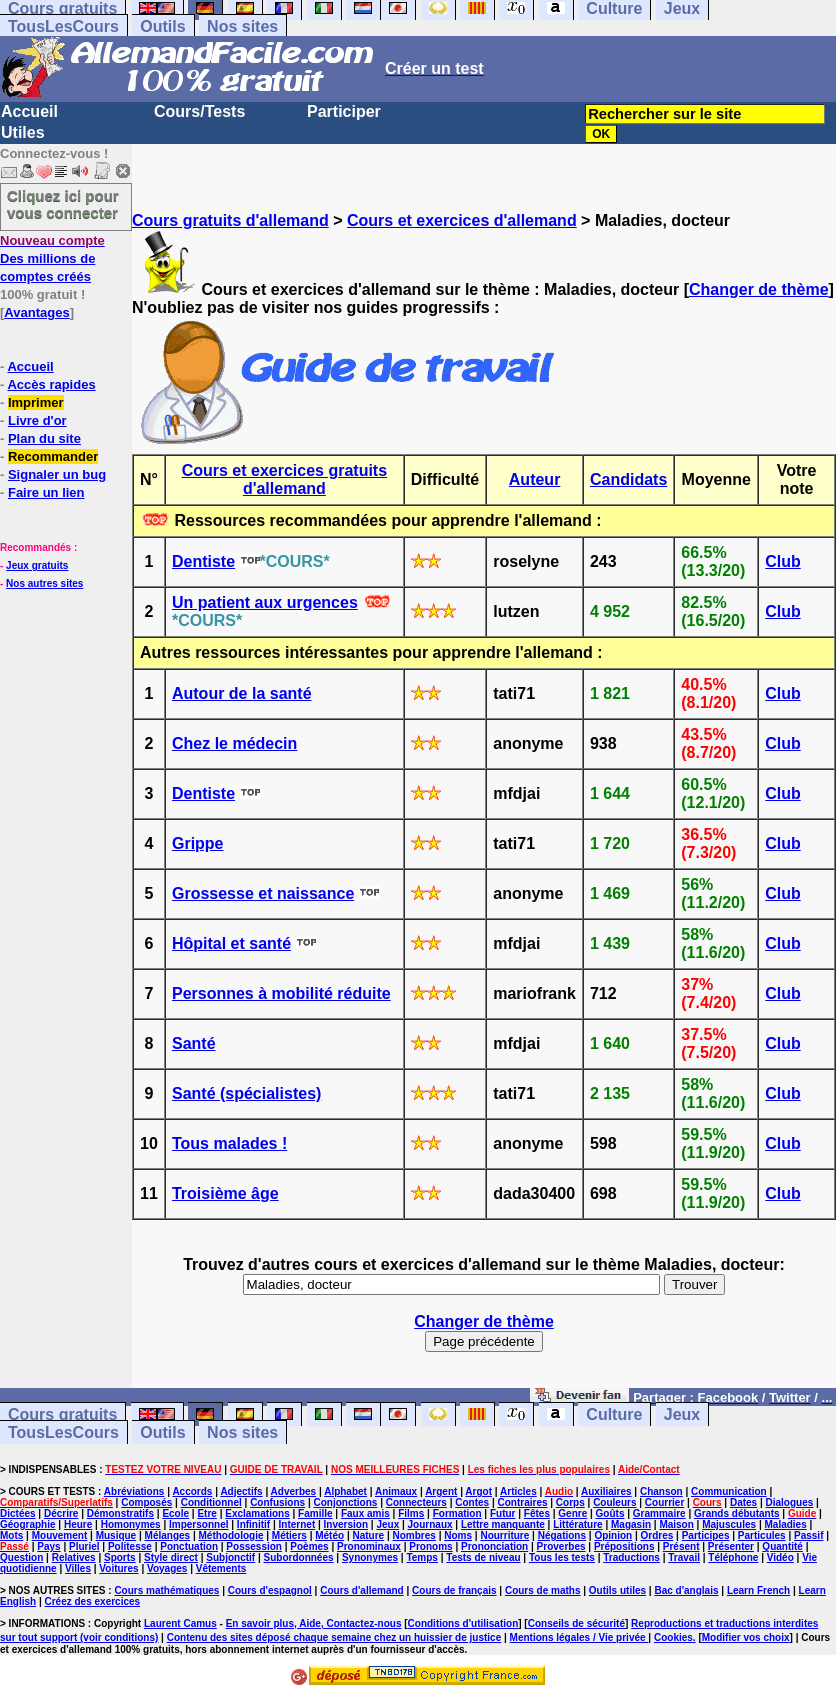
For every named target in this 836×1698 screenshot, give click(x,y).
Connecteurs (416, 1502)
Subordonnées (299, 1557)
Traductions (631, 1557)
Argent (441, 1491)
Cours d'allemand (362, 1590)
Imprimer (36, 402)
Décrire (61, 1513)
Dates (743, 1502)
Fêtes (537, 1513)
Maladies (785, 1524)
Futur (503, 1513)
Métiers (289, 1535)
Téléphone (733, 1557)
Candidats (628, 479)
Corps (570, 1502)
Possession (254, 1546)
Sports (120, 1557)
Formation (457, 1513)
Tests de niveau (483, 1557)
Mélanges (168, 1535)
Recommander (53, 456)
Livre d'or (37, 420)
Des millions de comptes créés (52, 258)
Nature (368, 1535)
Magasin (631, 1524)
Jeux (682, 1414)
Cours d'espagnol (270, 1590)
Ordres (657, 1535)
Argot (478, 1491)
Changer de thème (759, 289)
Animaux (396, 1491)
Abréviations (134, 1491)
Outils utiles (617, 1590)
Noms (458, 1535)
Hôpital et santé (231, 943)
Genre (572, 1513)
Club (783, 561)
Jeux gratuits (37, 565)
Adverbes (294, 1491)
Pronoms (430, 1546)
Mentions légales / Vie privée (579, 1637)
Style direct (171, 1557)
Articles (518, 1491)
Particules (762, 1535)
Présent (681, 1546)
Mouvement (60, 1535)
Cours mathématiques (166, 1590)
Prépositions (624, 1546)
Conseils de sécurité (576, 1623)
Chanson (661, 1491)
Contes (472, 1502)
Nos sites (242, 26)
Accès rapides (51, 384)
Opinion (613, 1535)
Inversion (346, 1524)
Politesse (130, 1546)
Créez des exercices (92, 1601)
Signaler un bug (57, 474)
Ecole (175, 1513)
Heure (78, 1524)
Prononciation (494, 1546)
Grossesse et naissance (263, 893)
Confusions (277, 1502)
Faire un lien (46, 492)
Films (411, 1513)
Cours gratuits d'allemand (230, 220)
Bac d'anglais (686, 1590)
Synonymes (370, 1557)
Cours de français (454, 1590)
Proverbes (561, 1546)
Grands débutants (737, 1513)
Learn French (758, 1590)
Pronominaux (369, 1546)
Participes (706, 1535)
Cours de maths (543, 1590)
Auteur (535, 479)
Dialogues (790, 1502)
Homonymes (131, 1524)
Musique (116, 1535)
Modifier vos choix (746, 1637)
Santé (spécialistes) (246, 1093)
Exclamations (257, 1513)
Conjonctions (345, 1502)
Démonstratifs (120, 1513)
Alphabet (345, 1491)
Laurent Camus (180, 1623)
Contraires (522, 1502)
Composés (146, 1502)
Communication (729, 1491)
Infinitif (253, 1524)
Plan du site (44, 438)
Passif (808, 1535)
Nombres (414, 1535)
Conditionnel (211, 1502)
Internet (297, 1524)
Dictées (18, 1513)
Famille (315, 1513)
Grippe (198, 843)
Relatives (74, 1557)
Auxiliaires (606, 1491)
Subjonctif (230, 1557)
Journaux (430, 1524)
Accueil (29, 111)
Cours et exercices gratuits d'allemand (284, 479)
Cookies (673, 1637)
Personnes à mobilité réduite (281, 993)
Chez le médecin (234, 743)
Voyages (167, 1568)
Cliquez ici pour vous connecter (63, 204)
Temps (422, 1557)
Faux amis (365, 1513)
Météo (329, 1535)
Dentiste (203, 561)
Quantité (782, 1546)
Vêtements (221, 1568)
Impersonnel (198, 1524)
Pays (48, 1546)
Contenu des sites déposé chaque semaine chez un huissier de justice (334, 1637)
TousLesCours (63, 26)
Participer (344, 111)
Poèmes (309, 1546)
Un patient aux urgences (265, 602)
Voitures (118, 1568)
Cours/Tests (199, 111)
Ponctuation (189, 1546)
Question (21, 1557)
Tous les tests (562, 1557)
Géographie (28, 1524)
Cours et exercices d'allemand (462, 220)
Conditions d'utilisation (463, 1623)
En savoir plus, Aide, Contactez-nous (314, 1623)
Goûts (610, 1513)
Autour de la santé (242, 693)
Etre (206, 1513)
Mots (11, 1535)
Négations (562, 1535)
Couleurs (614, 1502)
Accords (192, 1491)
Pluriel (84, 1546)
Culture (614, 1414)
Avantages (36, 312)
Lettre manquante (503, 1524)
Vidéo (780, 1557)
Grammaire (659, 1513)
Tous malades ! (229, 1143)
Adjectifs (241, 1491)
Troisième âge (225, 1193)
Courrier (664, 1502)
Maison (676, 1524)
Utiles (23, 132)
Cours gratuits (62, 1414)
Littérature (577, 1524)
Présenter (731, 1546)
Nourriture (504, 1535)
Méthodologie (230, 1535)
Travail (684, 1557)
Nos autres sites (44, 583)
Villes (78, 1568)
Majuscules (729, 1524)
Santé (194, 1043)
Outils (162, 26)
